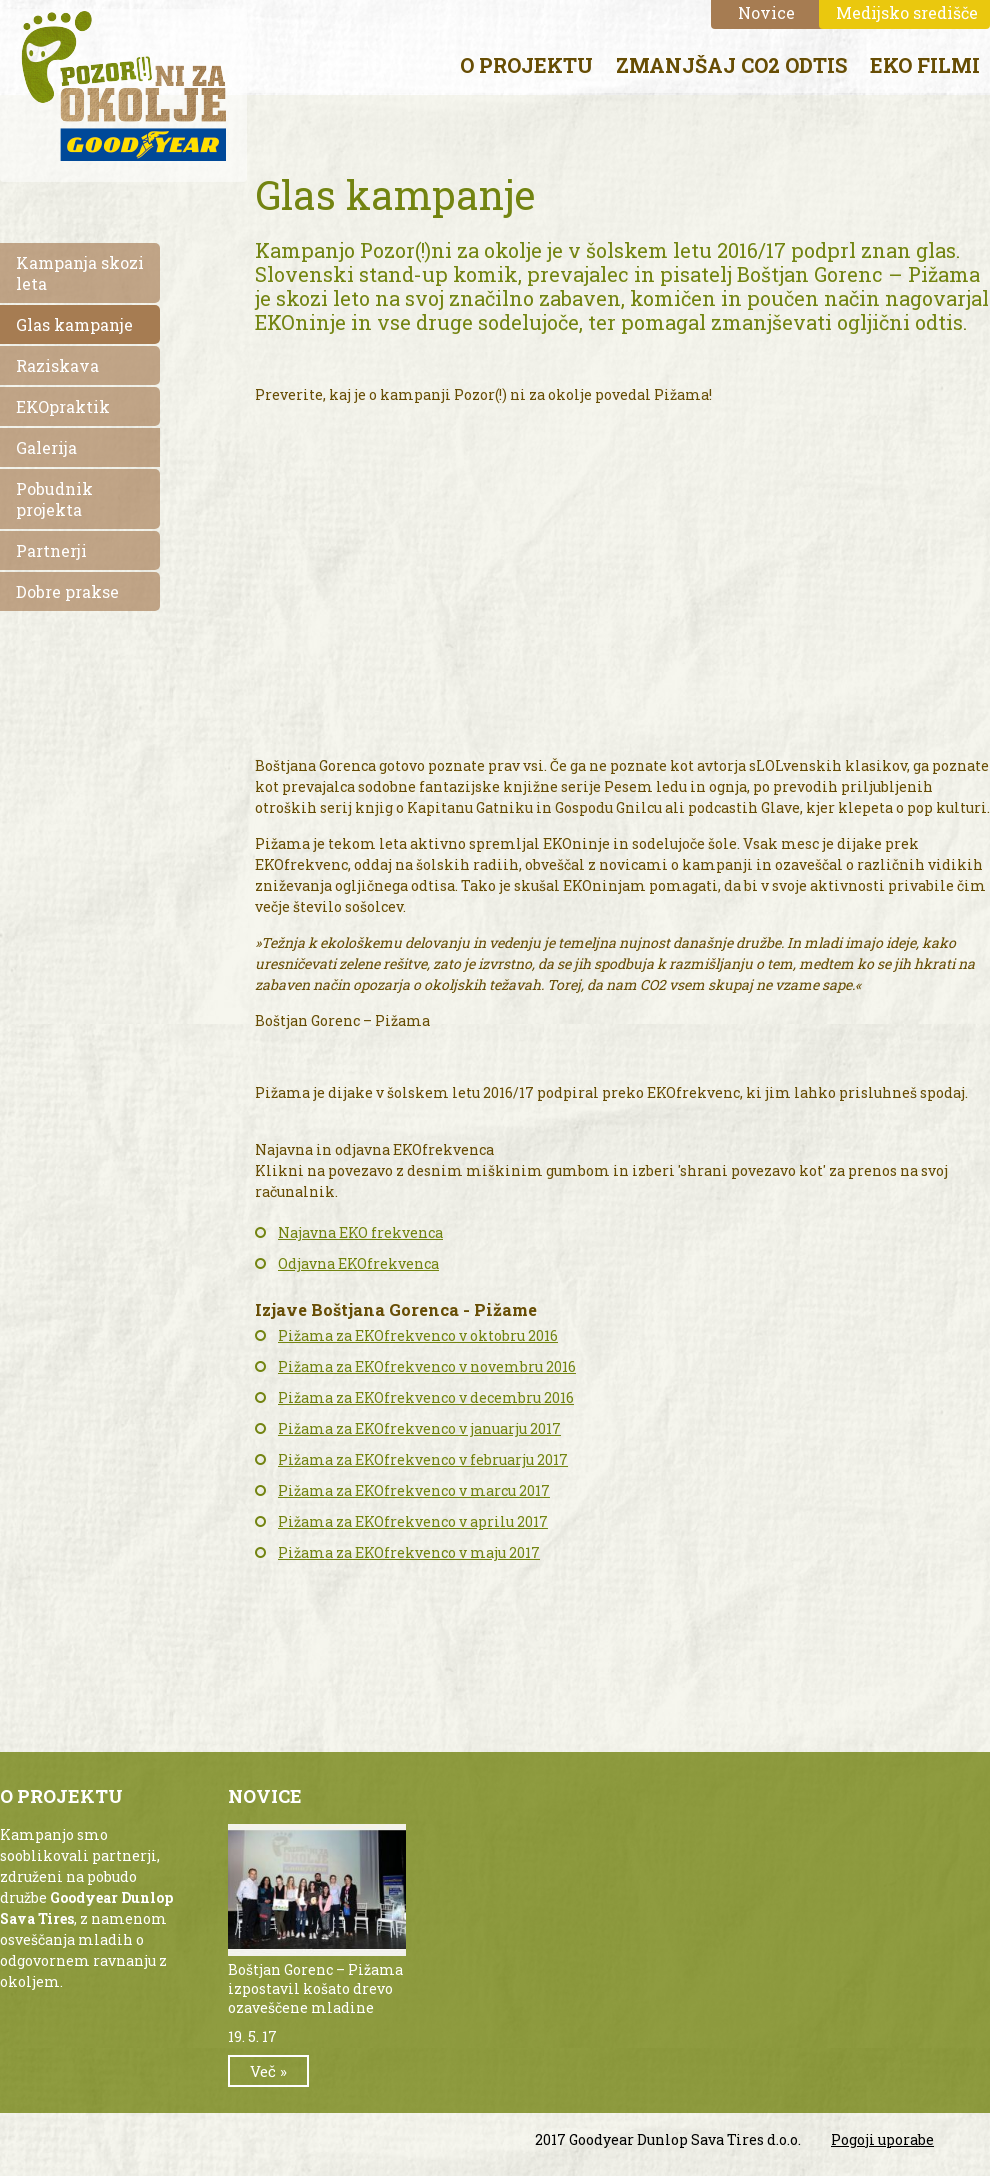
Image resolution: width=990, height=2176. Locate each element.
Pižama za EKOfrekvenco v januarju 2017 (419, 1428)
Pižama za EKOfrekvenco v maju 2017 (409, 1552)
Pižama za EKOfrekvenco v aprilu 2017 (413, 1521)
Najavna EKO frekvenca (360, 1232)
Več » (268, 2071)
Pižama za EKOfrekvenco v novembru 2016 (427, 1366)
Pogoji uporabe (882, 2139)
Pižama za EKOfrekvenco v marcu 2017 (414, 1490)
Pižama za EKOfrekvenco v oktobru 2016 (418, 1335)
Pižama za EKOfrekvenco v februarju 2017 (423, 1459)
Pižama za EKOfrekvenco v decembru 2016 (426, 1397)
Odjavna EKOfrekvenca (358, 1263)
